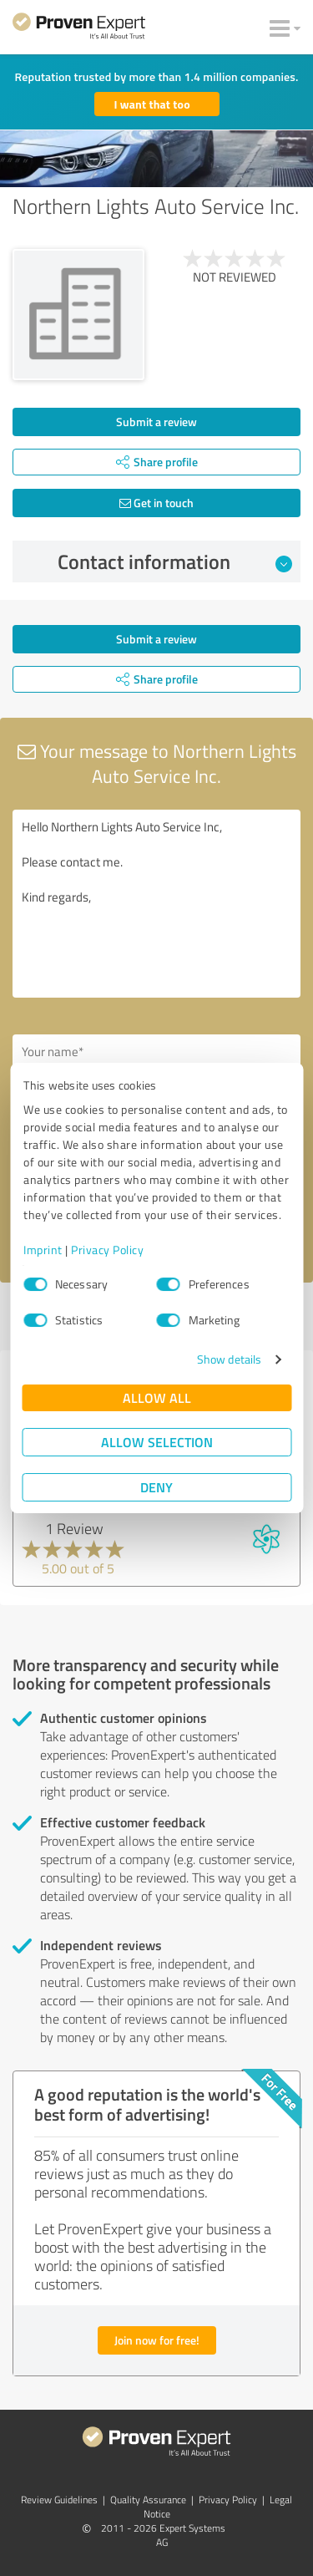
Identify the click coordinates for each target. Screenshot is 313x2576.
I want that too (152, 104)
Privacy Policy (107, 1250)
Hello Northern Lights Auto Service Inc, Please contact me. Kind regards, (156, 904)
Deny (156, 1486)
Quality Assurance (148, 2499)
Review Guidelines (59, 2499)
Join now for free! (156, 2340)
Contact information (175, 561)
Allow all (157, 1397)
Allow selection (157, 1441)
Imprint (43, 1250)
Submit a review (156, 421)
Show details (229, 1359)
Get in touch (156, 503)
